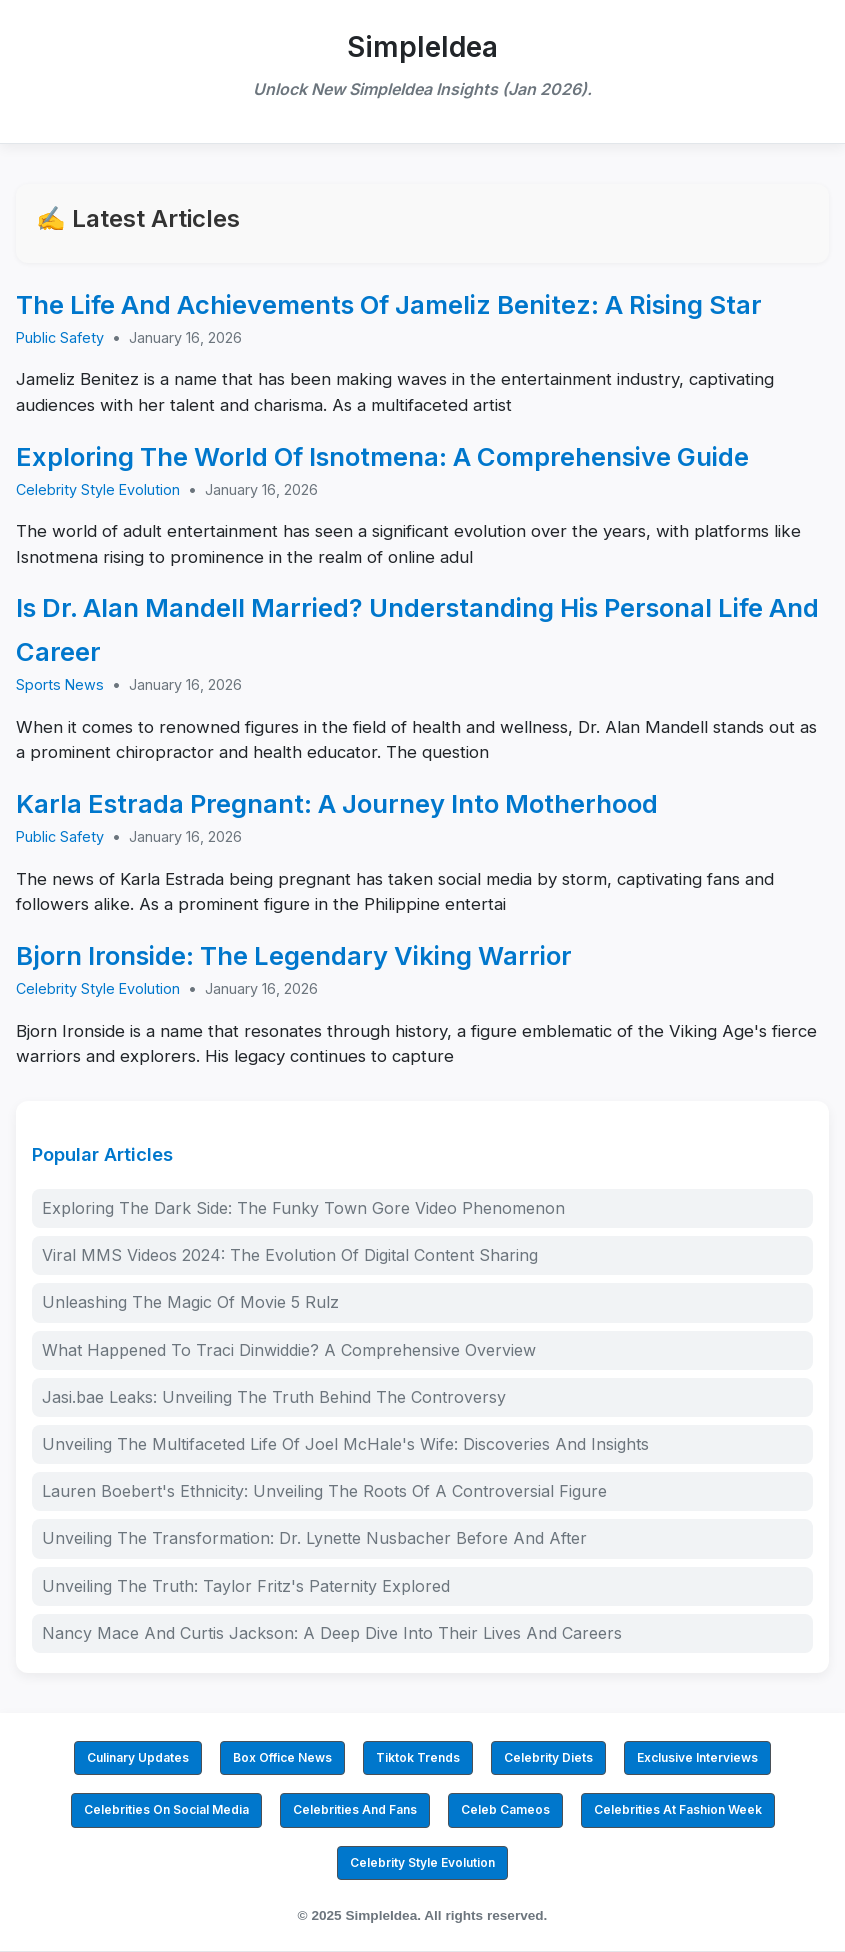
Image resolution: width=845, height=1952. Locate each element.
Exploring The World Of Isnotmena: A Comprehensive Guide (382, 456)
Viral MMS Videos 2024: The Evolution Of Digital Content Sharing (290, 1255)
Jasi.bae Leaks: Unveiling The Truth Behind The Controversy (274, 1397)
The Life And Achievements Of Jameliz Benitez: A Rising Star (389, 304)
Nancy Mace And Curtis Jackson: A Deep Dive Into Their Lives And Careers (332, 1633)
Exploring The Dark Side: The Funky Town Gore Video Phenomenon (303, 1208)
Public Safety (60, 337)
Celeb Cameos (505, 1809)
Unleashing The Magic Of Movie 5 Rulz (190, 1302)
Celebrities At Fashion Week (678, 1809)
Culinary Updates (138, 1757)
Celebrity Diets (548, 1757)
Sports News (60, 684)
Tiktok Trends (418, 1757)
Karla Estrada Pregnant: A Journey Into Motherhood (337, 803)
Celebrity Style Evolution (98, 489)
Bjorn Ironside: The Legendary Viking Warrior (294, 955)
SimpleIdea (422, 47)
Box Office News (282, 1757)
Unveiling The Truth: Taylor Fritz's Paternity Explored (246, 1586)
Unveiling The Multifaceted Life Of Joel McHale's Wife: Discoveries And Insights (345, 1444)
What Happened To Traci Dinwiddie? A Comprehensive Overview (289, 1350)
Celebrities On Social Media (166, 1809)
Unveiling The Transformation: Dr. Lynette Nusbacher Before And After (314, 1538)
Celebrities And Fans (355, 1809)
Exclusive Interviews (697, 1757)
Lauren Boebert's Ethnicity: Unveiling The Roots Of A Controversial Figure (324, 1491)
